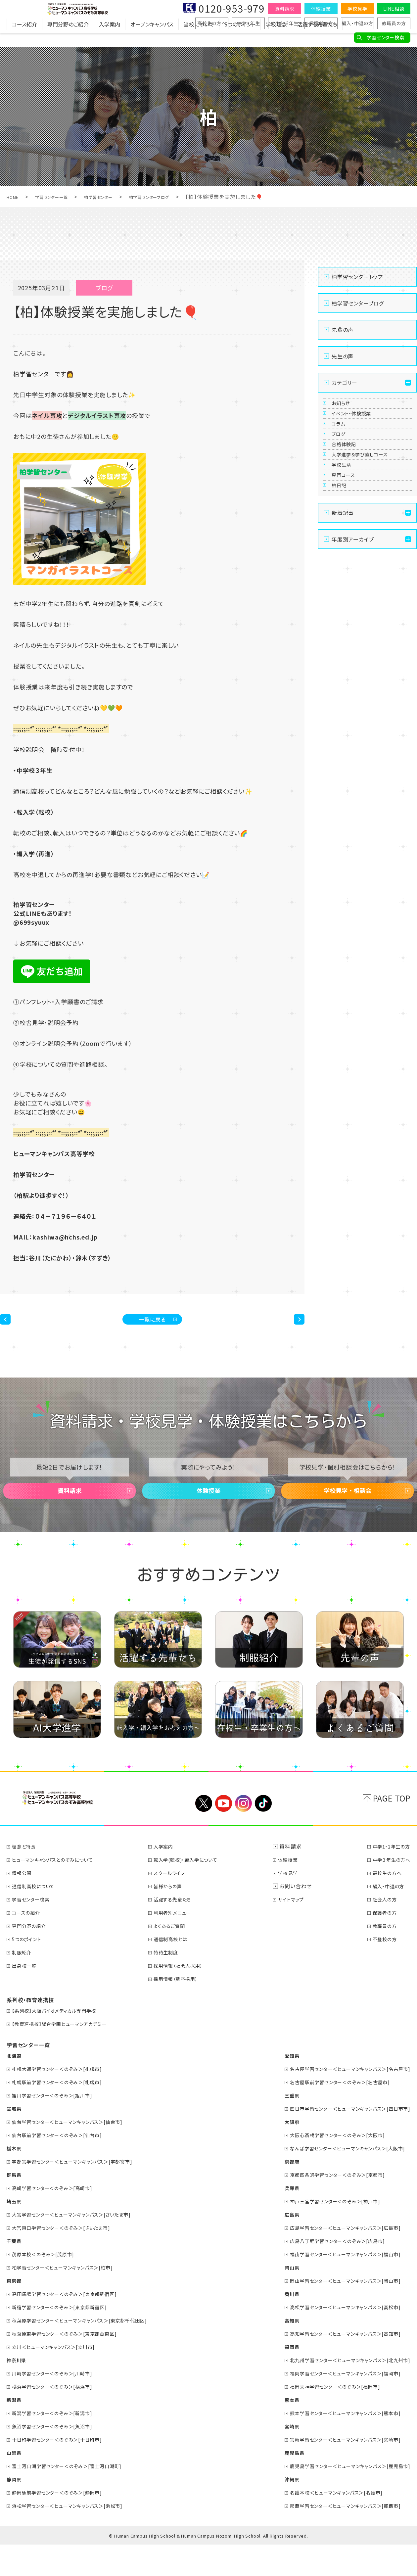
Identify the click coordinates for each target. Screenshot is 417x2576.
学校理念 (276, 38)
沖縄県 (275, 2510)
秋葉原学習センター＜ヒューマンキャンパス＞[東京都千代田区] (89, 2351)
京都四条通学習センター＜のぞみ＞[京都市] (328, 2206)
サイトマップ (297, 1930)
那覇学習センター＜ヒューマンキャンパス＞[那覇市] (336, 2537)
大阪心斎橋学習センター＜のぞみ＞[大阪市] (328, 2166)
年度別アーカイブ (353, 628)
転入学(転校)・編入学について (194, 1891)
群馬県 (15, 2206)
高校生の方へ (211, 23)
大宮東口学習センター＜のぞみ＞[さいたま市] (69, 2259)
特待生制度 (171, 1983)
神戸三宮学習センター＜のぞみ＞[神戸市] (325, 2232)
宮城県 (15, 2139)
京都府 (275, 2192)
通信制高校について (37, 1917)
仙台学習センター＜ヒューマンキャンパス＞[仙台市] (75, 2153)
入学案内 (109, 38)
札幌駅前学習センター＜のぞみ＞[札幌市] (64, 2113)
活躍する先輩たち (317, 38)
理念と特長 (26, 1877)
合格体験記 (349, 489)
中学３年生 (248, 23)
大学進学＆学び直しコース (369, 509)
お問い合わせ (299, 1917)
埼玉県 (15, 2232)
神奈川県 (18, 2391)
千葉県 (15, 2272)
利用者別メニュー (179, 1943)
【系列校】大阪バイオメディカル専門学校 (61, 2041)
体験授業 (321, 8)
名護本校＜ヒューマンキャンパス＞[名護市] (326, 2523)
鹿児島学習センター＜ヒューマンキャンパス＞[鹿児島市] (342, 2497)
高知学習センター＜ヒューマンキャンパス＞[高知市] (336, 2364)
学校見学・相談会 (347, 1512)
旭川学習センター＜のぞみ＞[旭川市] (58, 2126)
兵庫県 (275, 2219)
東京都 (15, 2312)
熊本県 (275, 2431)
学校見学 (357, 8)
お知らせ (345, 408)
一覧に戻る (152, 1324)
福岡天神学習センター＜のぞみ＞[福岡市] (325, 2417)
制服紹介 (24, 1983)
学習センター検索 (385, 37)
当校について (199, 38)
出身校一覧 (27, 1996)
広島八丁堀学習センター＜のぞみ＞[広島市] (328, 2272)
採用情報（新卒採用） (183, 2010)
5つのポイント (239, 38)
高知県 (275, 2351)
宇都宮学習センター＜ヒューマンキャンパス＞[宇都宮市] (81, 2192)
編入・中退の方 (357, 23)
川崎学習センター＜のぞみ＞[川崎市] (58, 2404)
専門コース (348, 549)
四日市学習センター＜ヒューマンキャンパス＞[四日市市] (342, 2139)
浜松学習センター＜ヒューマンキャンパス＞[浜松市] (75, 2537)
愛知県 (275, 2086)
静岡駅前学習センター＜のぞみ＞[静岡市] (64, 2523)
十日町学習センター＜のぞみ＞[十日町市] (64, 2470)
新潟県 (15, 2431)
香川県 (275, 2325)
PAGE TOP (391, 1829)
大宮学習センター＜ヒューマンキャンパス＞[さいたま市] (80, 2245)
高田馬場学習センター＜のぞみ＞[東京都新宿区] (72, 2325)
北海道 (15, 2086)
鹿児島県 (278, 2484)
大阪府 (275, 2153)
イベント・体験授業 (359, 428)
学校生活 (346, 529)
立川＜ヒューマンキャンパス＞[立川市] (60, 2378)
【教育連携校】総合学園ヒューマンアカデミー (66, 2055)
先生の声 (342, 356)
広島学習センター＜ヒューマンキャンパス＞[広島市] (336, 2259)
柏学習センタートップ (357, 277)
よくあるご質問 (175, 1957)
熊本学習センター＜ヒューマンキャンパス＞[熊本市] (336, 2444)
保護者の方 (321, 23)
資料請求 (284, 8)
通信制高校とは (177, 1970)
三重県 (275, 2126)
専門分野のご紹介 (68, 38)
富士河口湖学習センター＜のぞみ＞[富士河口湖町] (75, 2497)
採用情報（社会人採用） (185, 1996)
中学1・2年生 (285, 23)
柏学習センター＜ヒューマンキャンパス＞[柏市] (70, 2298)
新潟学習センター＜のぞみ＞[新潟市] (58, 2444)
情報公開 (24, 1904)
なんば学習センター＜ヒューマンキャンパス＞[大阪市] (339, 2179)
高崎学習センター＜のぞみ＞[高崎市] (58, 2219)
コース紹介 (24, 38)
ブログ (342, 468)
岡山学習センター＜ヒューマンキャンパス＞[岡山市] (336, 2312)
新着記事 (343, 602)
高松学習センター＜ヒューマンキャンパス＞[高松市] (336, 2338)
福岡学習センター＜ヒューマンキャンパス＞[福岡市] (336, 2404)
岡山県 (275, 2298)
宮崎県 (275, 2457)
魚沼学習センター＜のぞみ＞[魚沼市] (58, 2457)
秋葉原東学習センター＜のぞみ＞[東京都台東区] (72, 2364)
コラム (342, 448)
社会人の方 (381, 1930)
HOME (15, 197)
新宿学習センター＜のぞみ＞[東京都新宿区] (67, 2338)
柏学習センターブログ (179, 197)
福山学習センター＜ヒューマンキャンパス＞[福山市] (336, 2285)
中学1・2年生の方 (389, 1877)
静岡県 (15, 2510)
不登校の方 (381, 1970)
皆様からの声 (174, 1917)
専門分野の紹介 (32, 1957)
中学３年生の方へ (389, 1891)
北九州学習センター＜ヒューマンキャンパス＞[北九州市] (342, 2391)
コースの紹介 (29, 1943)
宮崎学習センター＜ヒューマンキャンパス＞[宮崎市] (336, 2470)
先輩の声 (342, 330)
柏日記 (343, 569)
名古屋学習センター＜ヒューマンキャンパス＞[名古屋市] (342, 2100)
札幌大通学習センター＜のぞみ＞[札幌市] (64, 2100)
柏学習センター (117, 197)
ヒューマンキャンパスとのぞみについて (59, 1891)
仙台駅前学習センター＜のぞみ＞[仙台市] (64, 2166)
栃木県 (15, 2179)
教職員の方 (394, 23)
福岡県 (275, 2378)
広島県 (275, 2245)
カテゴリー (344, 383)
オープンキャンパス (151, 38)
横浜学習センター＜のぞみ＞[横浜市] (58, 2417)
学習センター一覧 (60, 197)
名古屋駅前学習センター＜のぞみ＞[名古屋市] (331, 2113)
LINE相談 (393, 8)
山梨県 (15, 2484)
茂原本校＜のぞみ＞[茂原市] (48, 2285)
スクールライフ (175, 1904)
